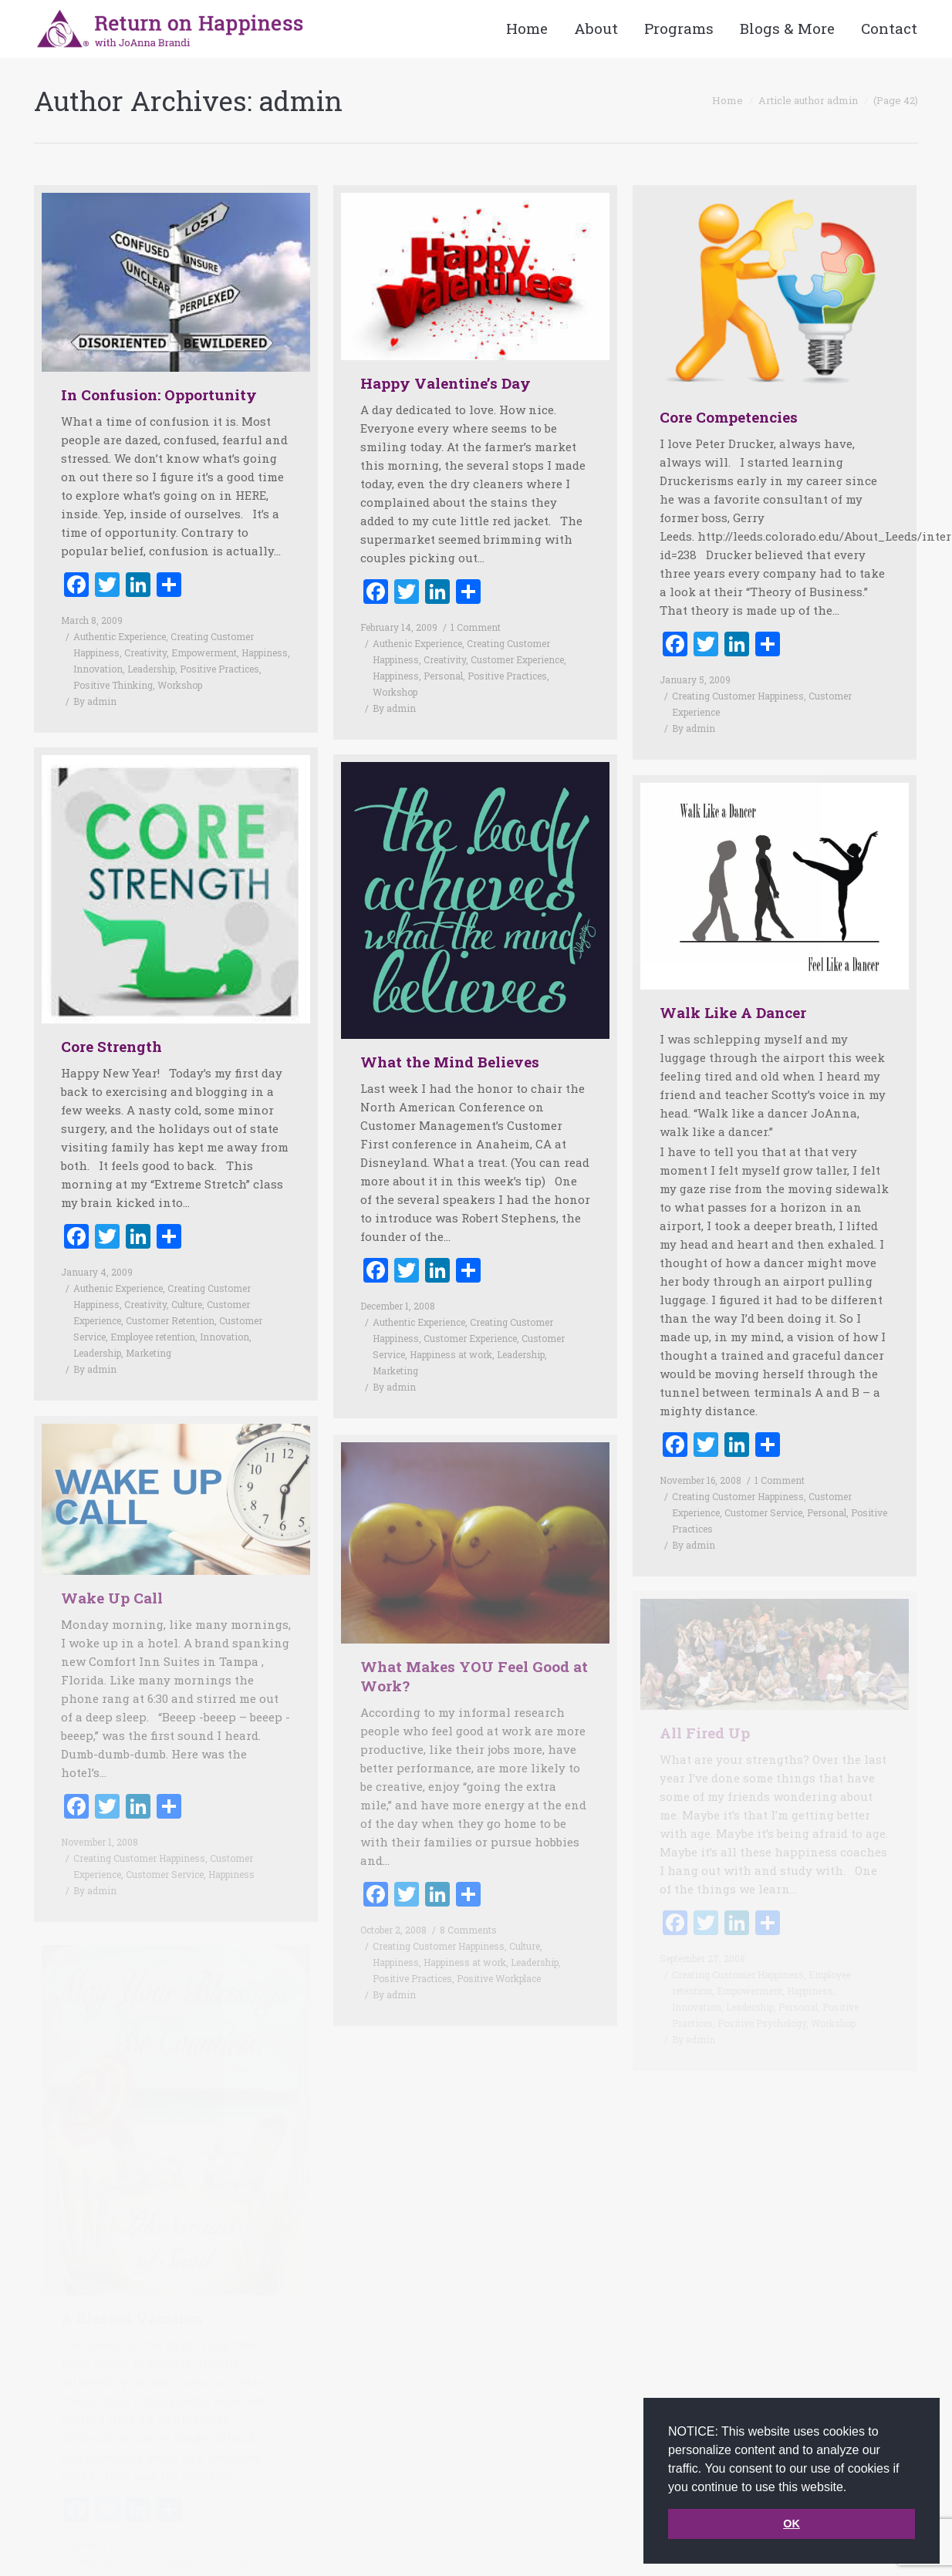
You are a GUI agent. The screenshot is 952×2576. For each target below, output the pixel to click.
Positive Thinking (113, 685)
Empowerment (204, 652)
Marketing (148, 1326)
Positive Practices (219, 669)
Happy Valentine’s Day (445, 383)
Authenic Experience (417, 643)
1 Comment (476, 627)
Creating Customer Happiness (738, 696)
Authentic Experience (119, 636)
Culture (186, 1277)
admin (301, 100)
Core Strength (111, 1019)
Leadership (151, 669)
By (94, 701)
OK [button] (791, 2523)
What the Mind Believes (449, 1034)
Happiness (264, 652)
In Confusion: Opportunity (159, 394)
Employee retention (152, 1309)
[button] (852, 2488)
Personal (443, 675)
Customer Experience (517, 659)
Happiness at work (451, 1327)
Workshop (179, 685)
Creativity (145, 652)
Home (727, 100)
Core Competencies (729, 417)
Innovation (98, 669)
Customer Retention (170, 1293)
